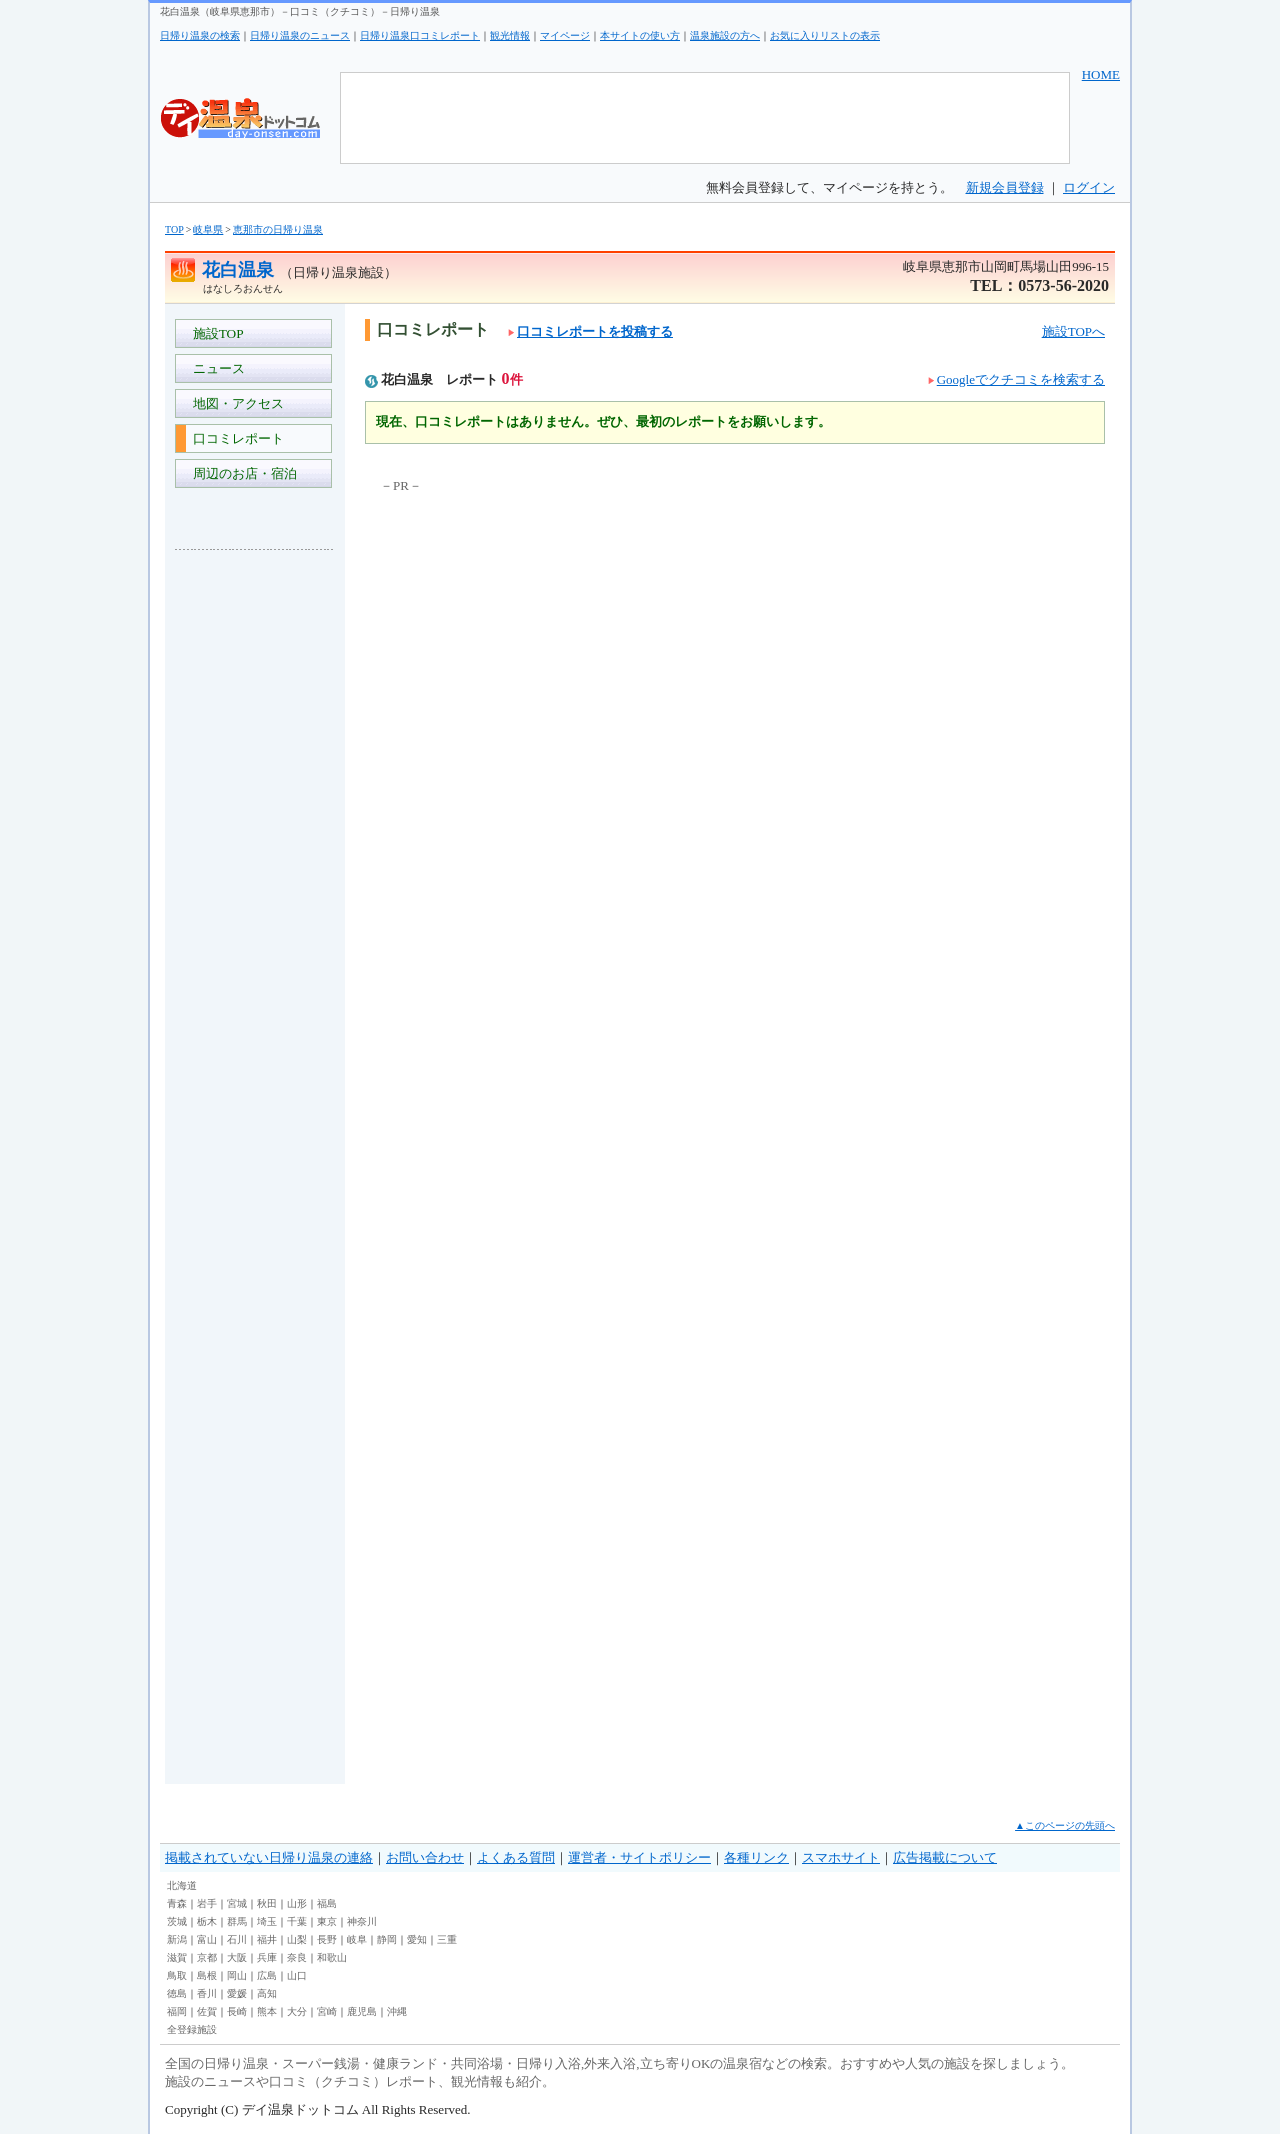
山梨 (297, 1939)
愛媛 (237, 1993)
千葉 (297, 1921)
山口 (297, 1975)
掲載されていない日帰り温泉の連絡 (269, 1857)
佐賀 (207, 2011)
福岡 (177, 2011)
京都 (207, 1957)
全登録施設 (192, 2029)
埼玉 (267, 1921)
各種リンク (756, 1857)
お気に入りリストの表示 (825, 35)
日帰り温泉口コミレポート (420, 35)
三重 (447, 1939)
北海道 (182, 1885)
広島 (267, 1975)
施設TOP (215, 333)
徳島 (177, 1993)
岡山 (237, 1975)
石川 (237, 1939)
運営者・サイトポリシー (639, 1857)
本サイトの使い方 (640, 35)
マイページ (565, 35)
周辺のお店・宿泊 (241, 473)
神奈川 (362, 1921)
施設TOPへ (1073, 331)
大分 (297, 2011)
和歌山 (332, 1957)
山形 (297, 1903)
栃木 (207, 1921)
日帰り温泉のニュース (300, 35)
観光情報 (510, 35)
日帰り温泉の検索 (200, 35)
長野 (327, 1939)
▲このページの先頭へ (1065, 1825)
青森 (177, 1903)
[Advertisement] (255, 864)
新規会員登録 (1005, 187)
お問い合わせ (425, 1857)
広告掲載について (945, 1857)
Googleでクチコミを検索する (1021, 379)
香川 (207, 1993)
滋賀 (177, 1957)
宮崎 (327, 2011)
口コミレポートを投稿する (590, 331)
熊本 (267, 2011)
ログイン (1089, 187)
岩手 (207, 1903)
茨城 (177, 1921)
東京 (327, 1921)
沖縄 (397, 2011)
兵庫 (267, 1957)
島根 (207, 1975)
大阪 (237, 1957)
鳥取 (177, 1975)
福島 (327, 1903)
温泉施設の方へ (725, 35)
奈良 (297, 1957)
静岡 (387, 1939)
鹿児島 (362, 2011)
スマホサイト (841, 1857)
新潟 (177, 1939)
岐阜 (357, 1939)
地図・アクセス (235, 403)
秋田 (267, 1903)
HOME (1101, 74)
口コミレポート (235, 438)
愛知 (417, 1939)
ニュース (215, 368)
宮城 (237, 1903)
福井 (267, 1939)
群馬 (237, 1921)
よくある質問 (516, 1857)
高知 (267, 1993)
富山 (207, 1939)
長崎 (237, 2011)
